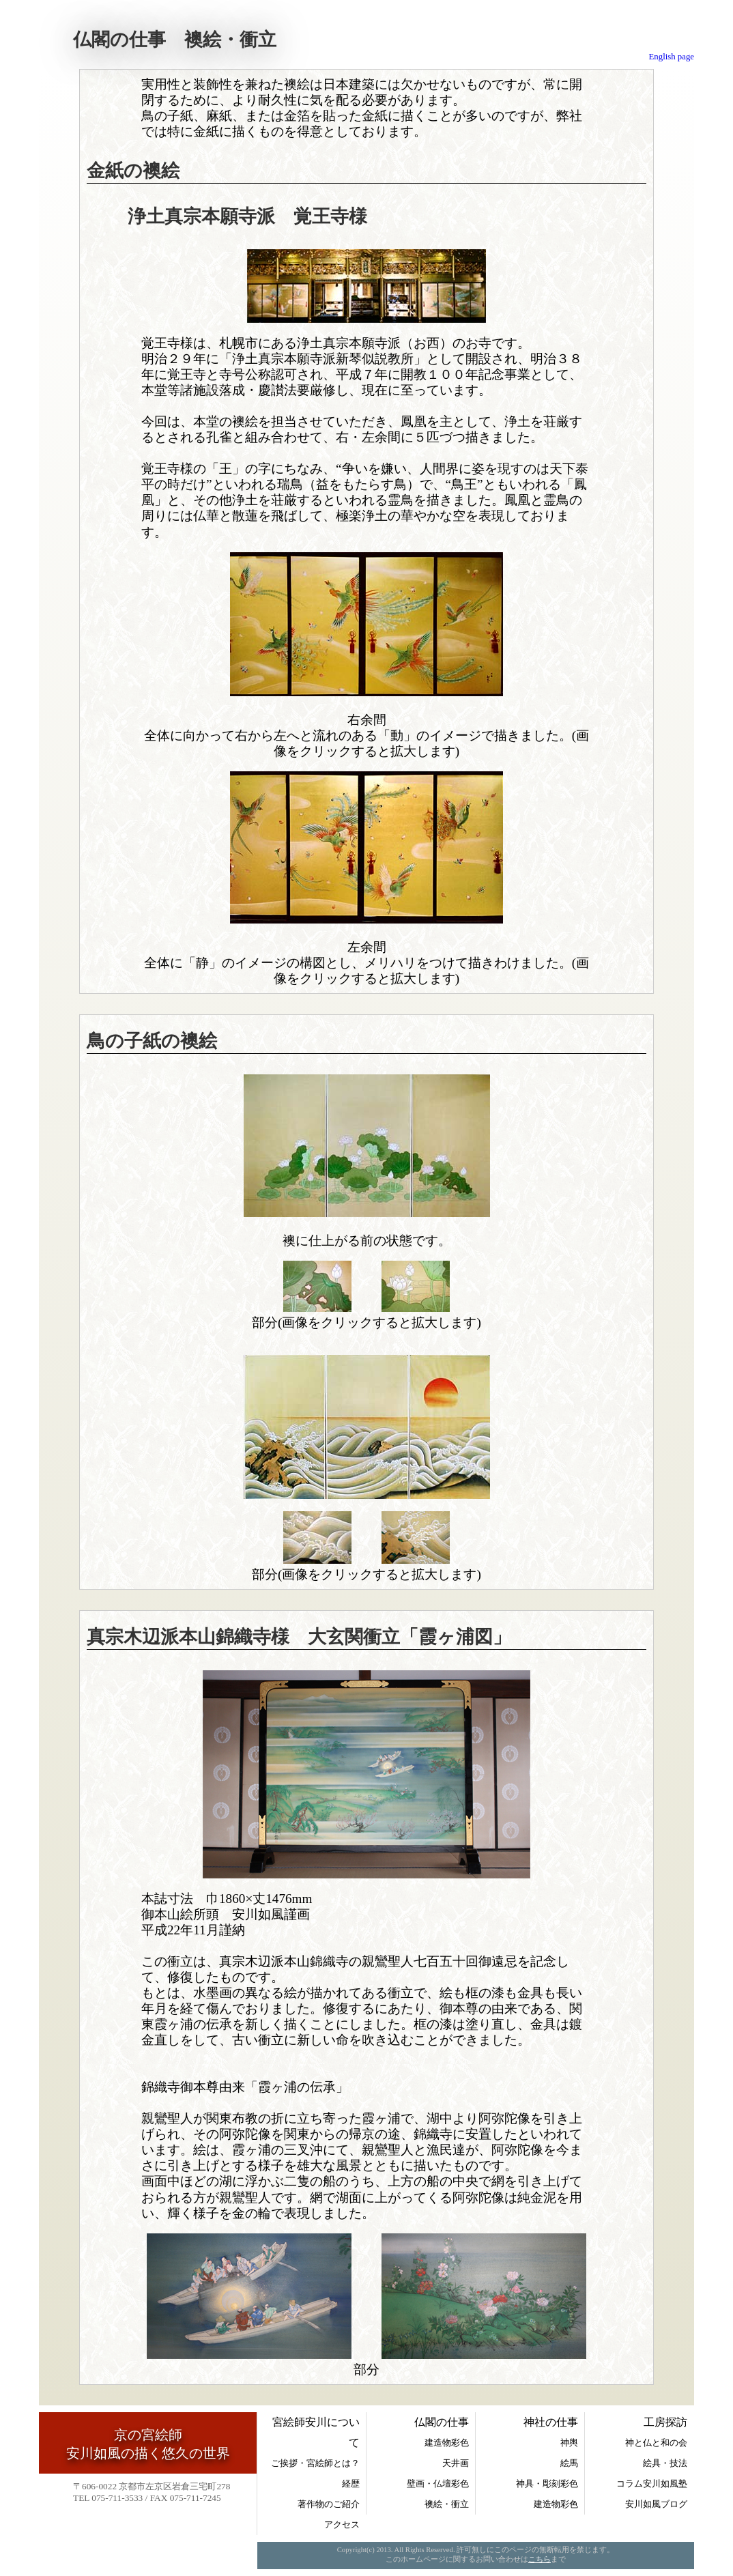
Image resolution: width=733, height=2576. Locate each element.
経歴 (351, 2483)
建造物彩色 (447, 2442)
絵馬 (569, 2463)
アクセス (342, 2524)
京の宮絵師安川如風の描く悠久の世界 (148, 2444)
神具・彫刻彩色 (547, 2483)
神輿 (569, 2442)
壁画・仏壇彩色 (438, 2483)
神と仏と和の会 (656, 2442)
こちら (539, 2559)
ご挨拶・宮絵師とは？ (315, 2463)
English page (671, 56)
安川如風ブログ (656, 2504)
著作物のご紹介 (329, 2504)
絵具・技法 (665, 2463)
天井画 (455, 2463)
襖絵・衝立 (447, 2504)
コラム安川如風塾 (651, 2483)
